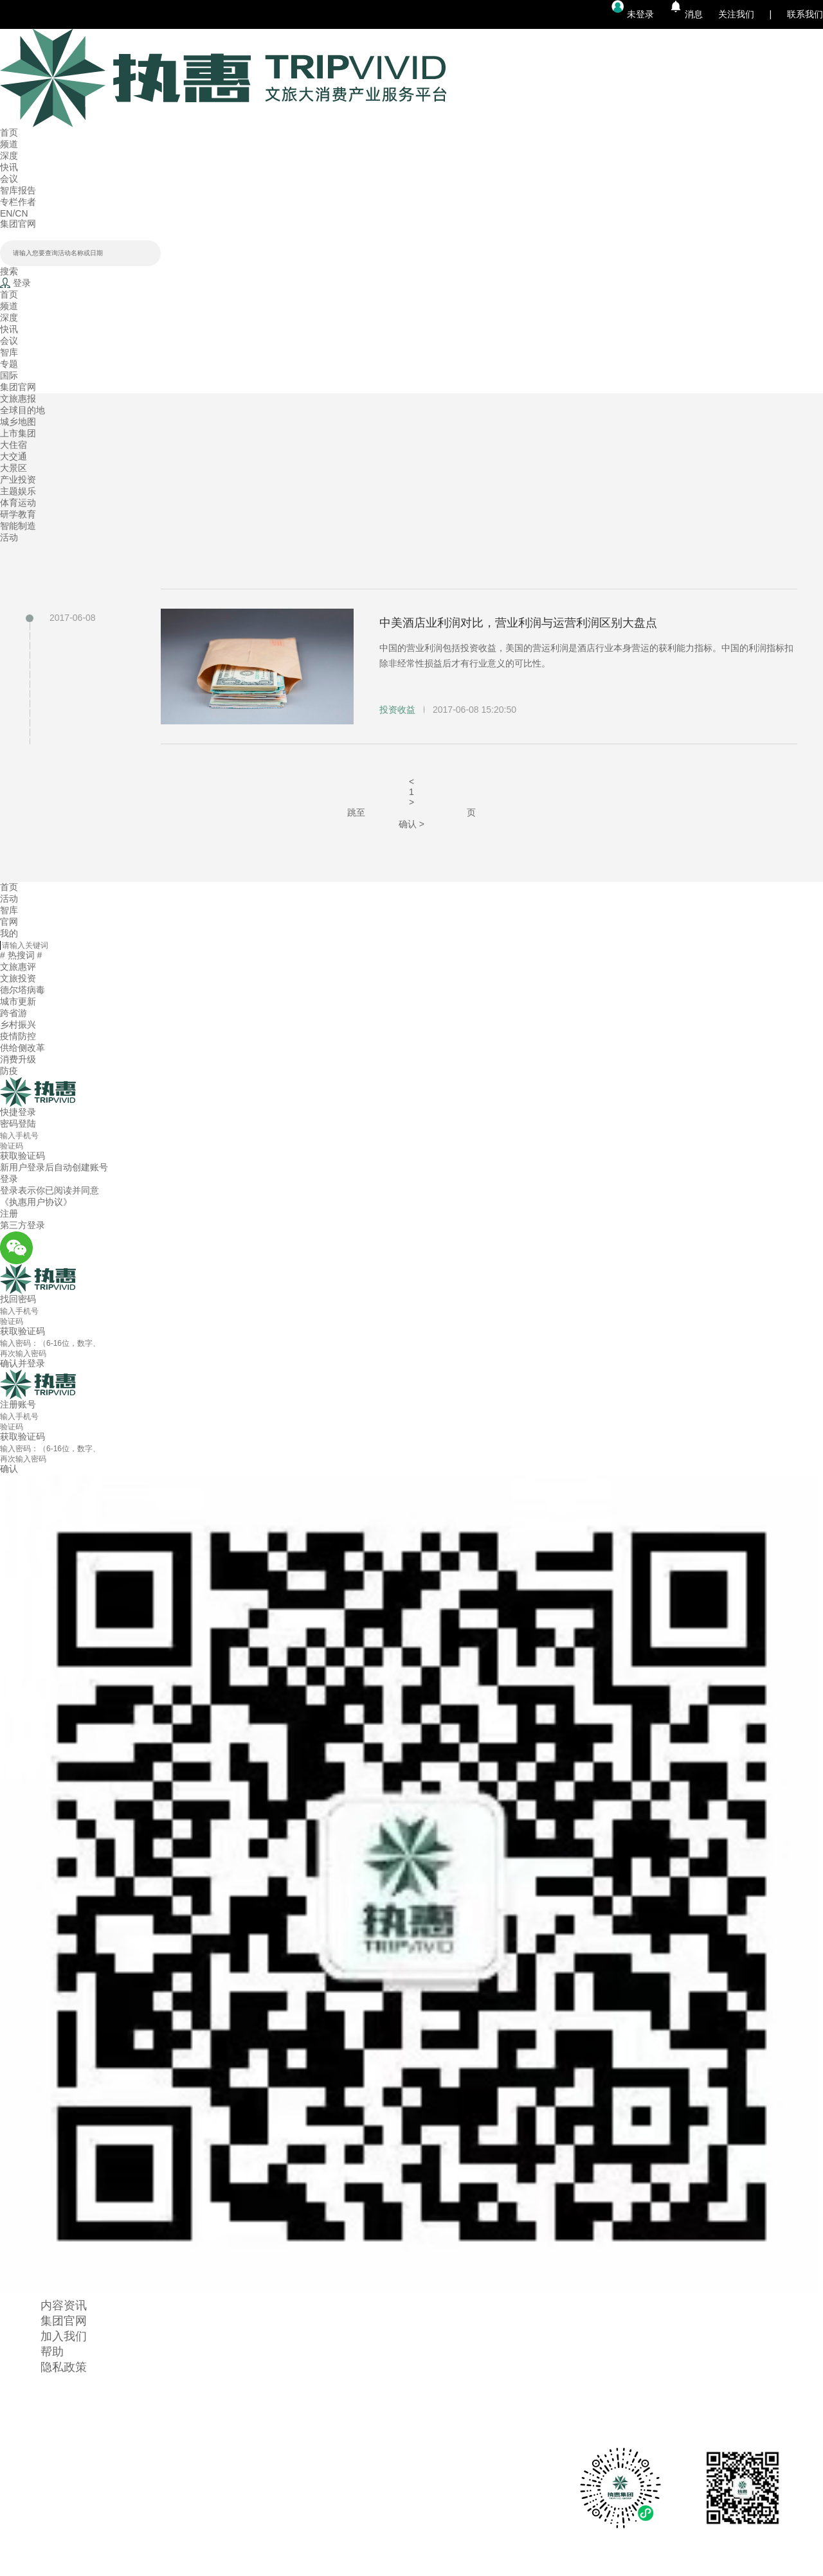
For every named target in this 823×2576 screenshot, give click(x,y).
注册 (9, 1213)
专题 (9, 364)
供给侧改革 (22, 1047)
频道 (9, 144)
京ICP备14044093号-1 (411, 2570)
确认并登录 (22, 1363)
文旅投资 (18, 978)
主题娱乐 (18, 491)
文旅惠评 (18, 967)
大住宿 (13, 445)
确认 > (411, 824)
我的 (9, 933)
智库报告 (18, 190)
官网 (9, 922)
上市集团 (18, 433)
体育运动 (18, 502)
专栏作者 (18, 202)
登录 (9, 1179)
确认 (9, 1468)
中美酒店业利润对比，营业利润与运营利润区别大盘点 (518, 622)
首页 (9, 132)
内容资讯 (64, 2305)
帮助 (52, 2351)
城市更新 (18, 1001)
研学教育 (18, 514)
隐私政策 (64, 2367)
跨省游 (13, 1013)
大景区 (13, 468)
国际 (9, 375)
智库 (9, 352)
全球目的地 (22, 410)
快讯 (9, 167)
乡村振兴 (18, 1024)
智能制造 (18, 526)
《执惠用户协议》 (36, 1202)
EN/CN (14, 213)
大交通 (13, 456)
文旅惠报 (18, 398)
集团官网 (18, 224)
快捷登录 (18, 1112)
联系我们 (805, 14)
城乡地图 (18, 421)
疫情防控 (18, 1036)
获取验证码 (22, 1436)
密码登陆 (18, 1123)
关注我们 (736, 14)
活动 (9, 537)
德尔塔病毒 (22, 990)
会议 (9, 179)
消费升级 (18, 1059)
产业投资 (18, 479)
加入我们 (64, 2336)
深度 (9, 155)
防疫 (9, 1071)
